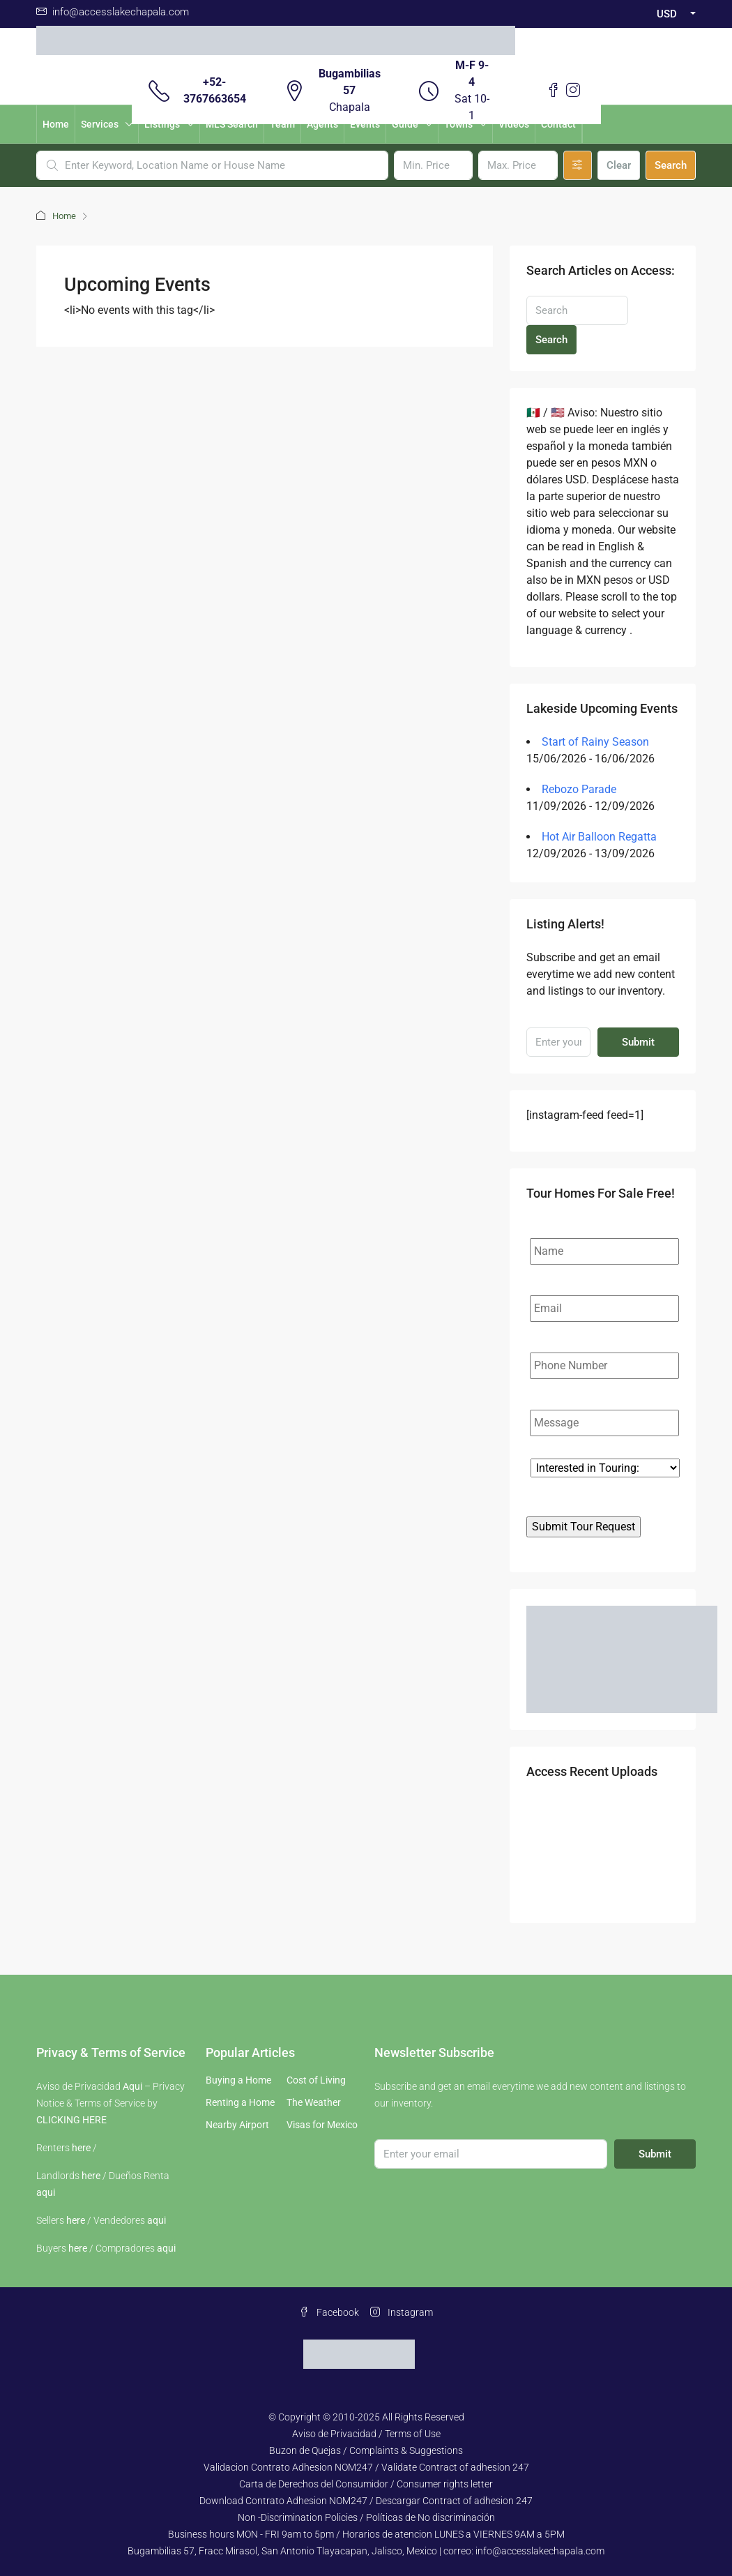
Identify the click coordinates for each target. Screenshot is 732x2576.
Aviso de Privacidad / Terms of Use (366, 2433)
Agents (322, 124)
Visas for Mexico (322, 2124)
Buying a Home (238, 2080)
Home (56, 124)
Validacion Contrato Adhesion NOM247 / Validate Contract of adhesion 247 (366, 2467)
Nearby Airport (237, 2124)
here (81, 2147)
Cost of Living (316, 2080)
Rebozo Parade (579, 789)
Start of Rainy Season (595, 741)
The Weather (314, 2102)
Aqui (132, 2086)
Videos (513, 124)
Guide (405, 124)
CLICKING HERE (71, 2119)
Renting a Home (240, 2102)
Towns (458, 124)
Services (100, 124)
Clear (619, 165)
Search (671, 165)
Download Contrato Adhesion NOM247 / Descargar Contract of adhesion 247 (366, 2500)
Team (282, 124)
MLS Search (232, 124)
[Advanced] (577, 165)
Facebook (329, 2312)
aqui (45, 2192)
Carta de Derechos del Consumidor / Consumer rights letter (366, 2484)
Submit (638, 1042)
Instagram (401, 2312)
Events (365, 124)
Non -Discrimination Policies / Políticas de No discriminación (366, 2517)
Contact (558, 124)
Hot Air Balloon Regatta (599, 836)
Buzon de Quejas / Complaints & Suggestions (366, 2450)
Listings (162, 124)
